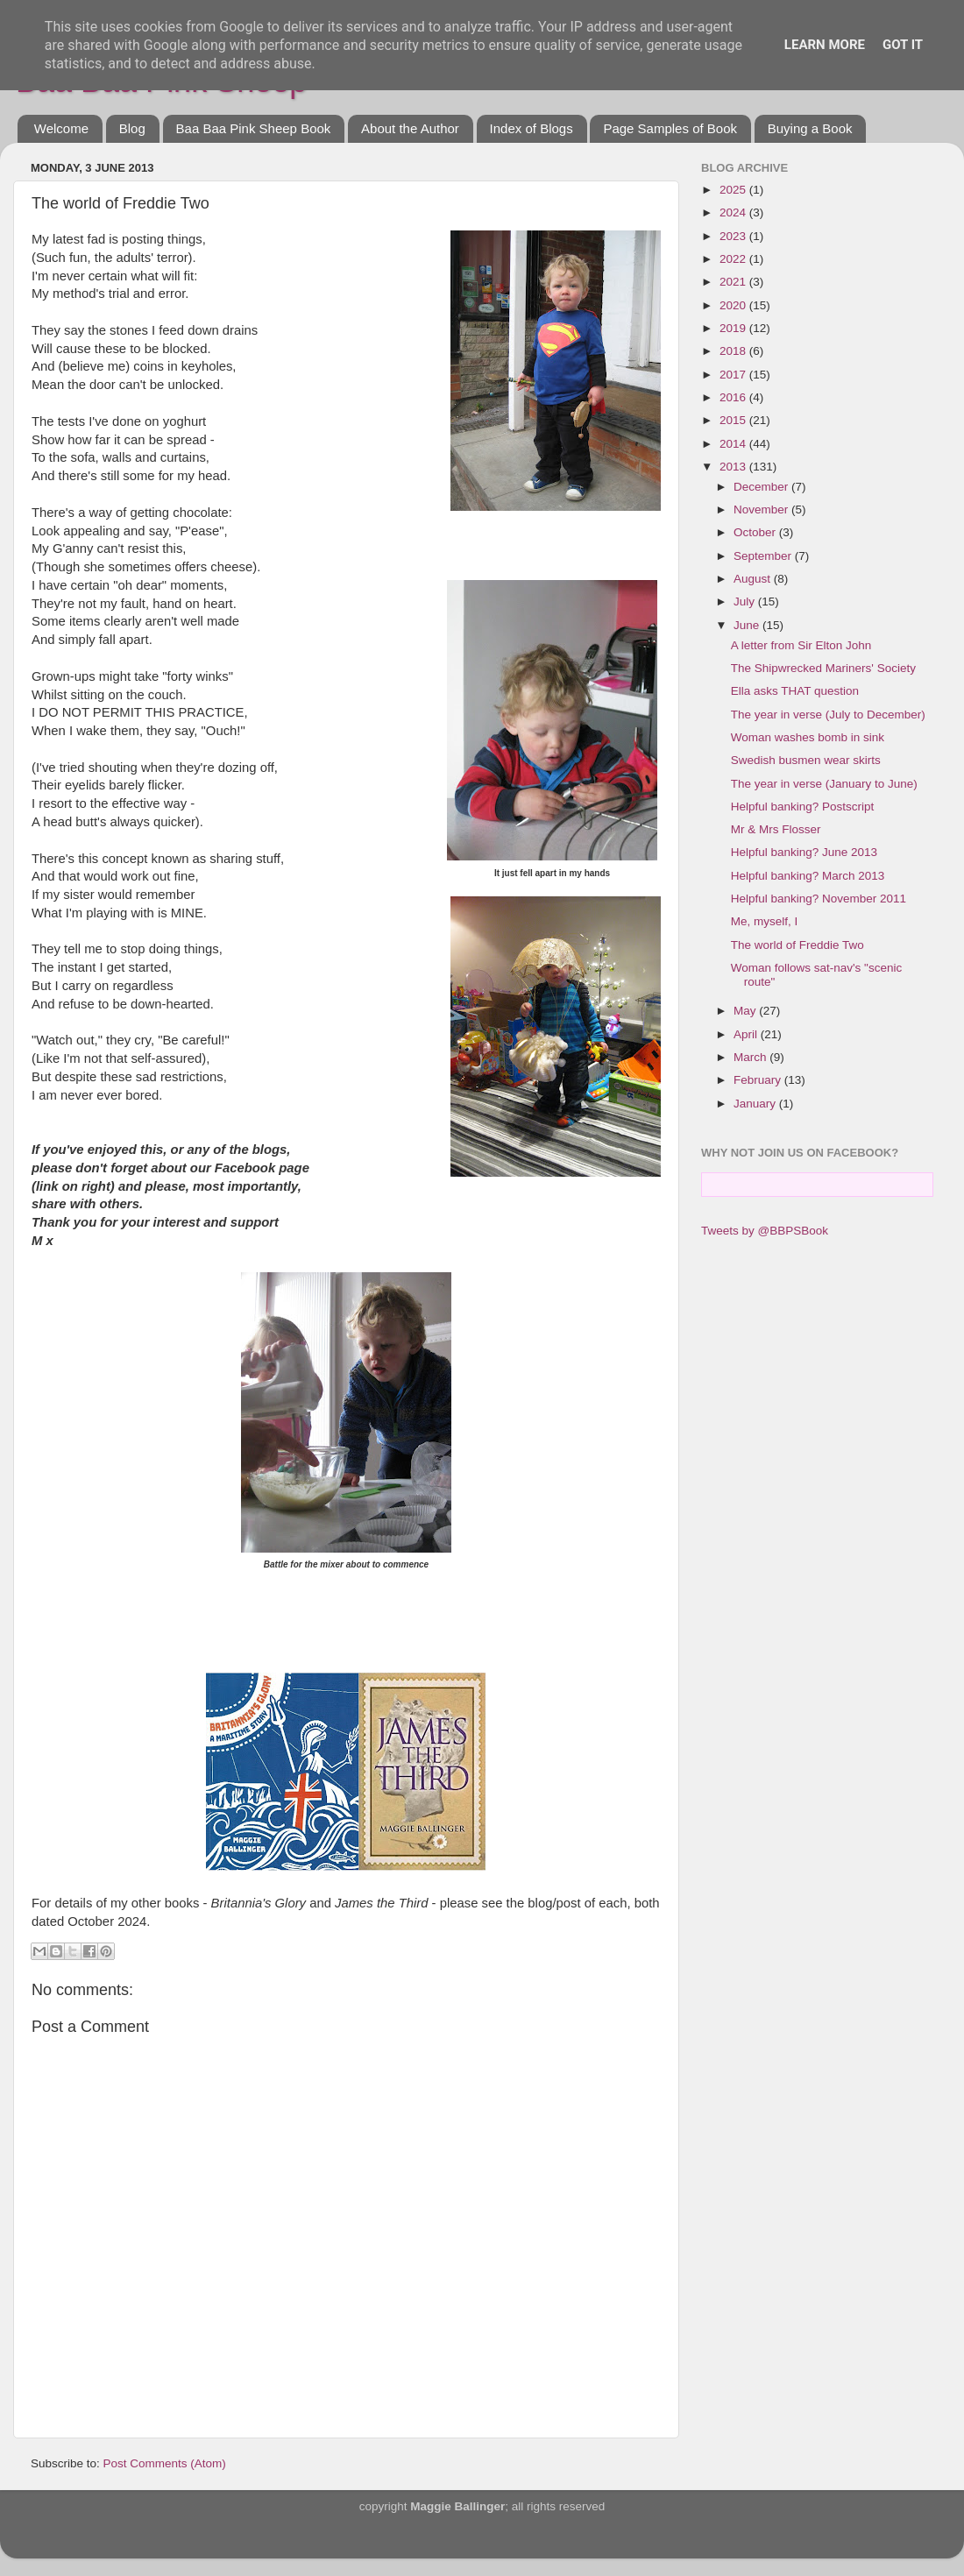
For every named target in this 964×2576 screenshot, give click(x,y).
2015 (734, 420)
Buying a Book (810, 128)
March (751, 1057)
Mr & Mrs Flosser (776, 829)
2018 (734, 350)
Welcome (61, 128)
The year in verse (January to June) (824, 783)
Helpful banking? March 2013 (808, 875)
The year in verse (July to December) (828, 714)
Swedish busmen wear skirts (806, 760)
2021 (734, 281)
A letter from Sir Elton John (801, 645)
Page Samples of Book (670, 128)
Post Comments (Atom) (164, 2463)
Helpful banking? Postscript (803, 806)
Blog (132, 128)
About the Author (410, 128)
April (747, 1034)
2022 (734, 258)
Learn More (824, 45)
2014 (734, 443)
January (756, 1103)
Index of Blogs (531, 128)
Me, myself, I (764, 921)
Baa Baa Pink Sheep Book (253, 128)
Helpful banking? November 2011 (818, 898)
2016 (734, 397)
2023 (734, 236)
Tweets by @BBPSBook (764, 1230)
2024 (734, 212)
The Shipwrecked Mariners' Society (823, 668)
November (762, 509)
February (759, 1079)
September (764, 556)
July (746, 601)
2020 (734, 305)
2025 (734, 189)
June (748, 625)
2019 (734, 328)
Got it (902, 45)
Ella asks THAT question (795, 690)
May (746, 1010)
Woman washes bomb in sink (807, 737)
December (762, 486)
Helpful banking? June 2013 (804, 852)
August (754, 578)
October (756, 532)
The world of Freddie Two (797, 945)
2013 (734, 466)
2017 (734, 374)
